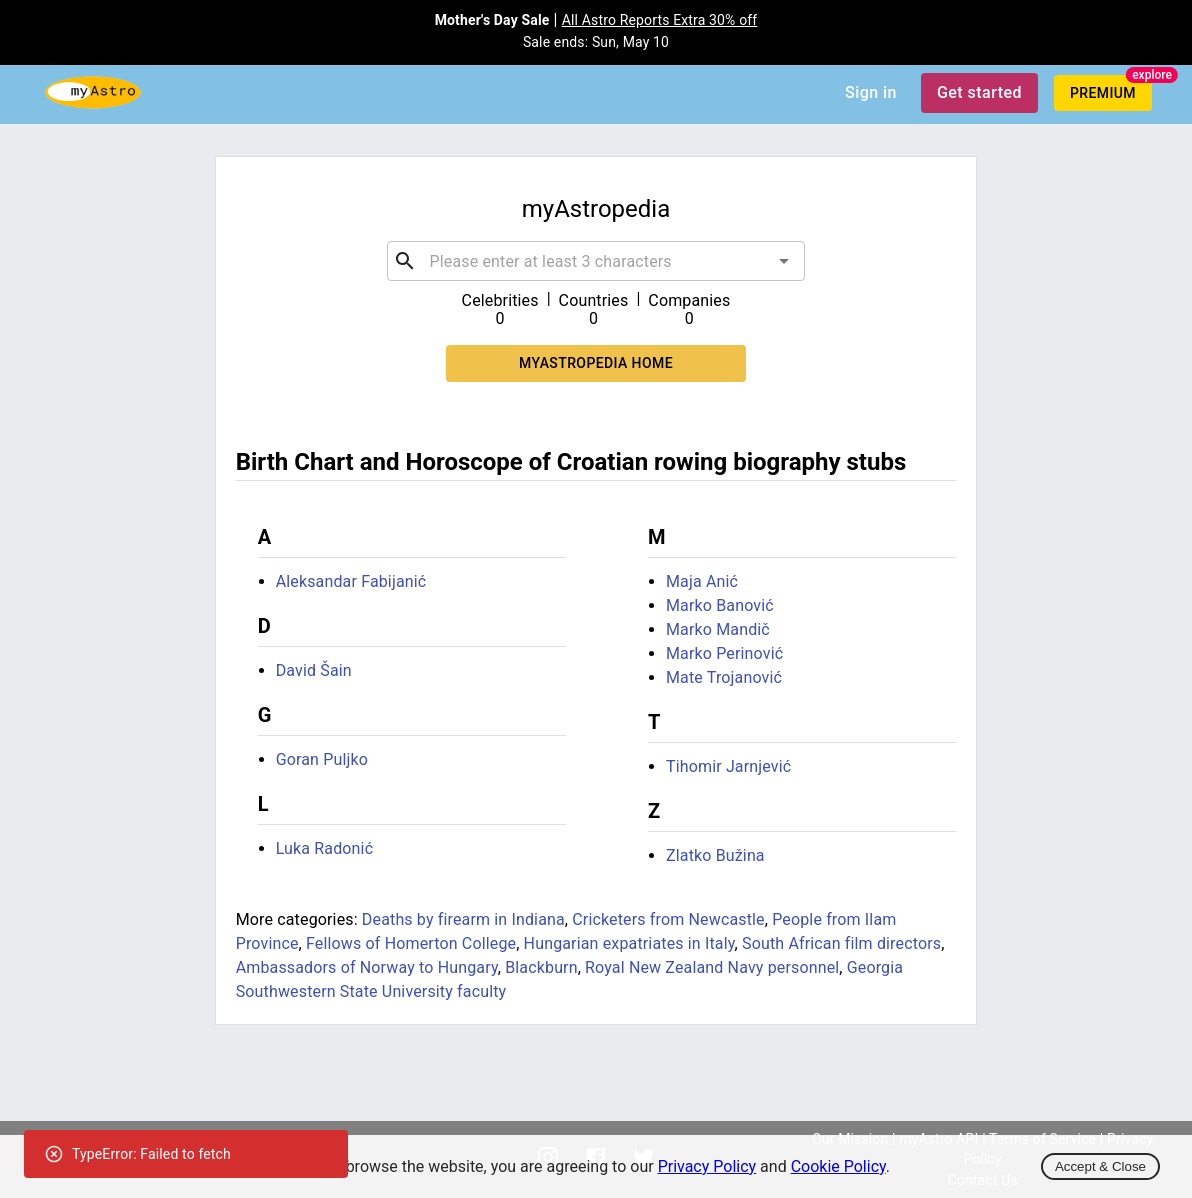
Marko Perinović (724, 653)
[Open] (784, 261)
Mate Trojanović (724, 677)
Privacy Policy (707, 1166)
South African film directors (841, 943)
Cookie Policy (838, 1166)
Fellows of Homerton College (411, 943)
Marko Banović (720, 605)
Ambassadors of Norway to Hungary (367, 967)
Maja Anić (702, 581)
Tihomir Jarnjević (728, 766)
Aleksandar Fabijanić (351, 581)
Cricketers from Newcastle (668, 919)
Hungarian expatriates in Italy (629, 943)
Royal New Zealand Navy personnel (712, 967)
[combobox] (595, 261)
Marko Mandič (718, 629)
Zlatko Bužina (715, 855)
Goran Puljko (322, 759)
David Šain (314, 670)
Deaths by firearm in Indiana (463, 919)
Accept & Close (1100, 1166)
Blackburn (541, 967)
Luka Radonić (325, 848)
